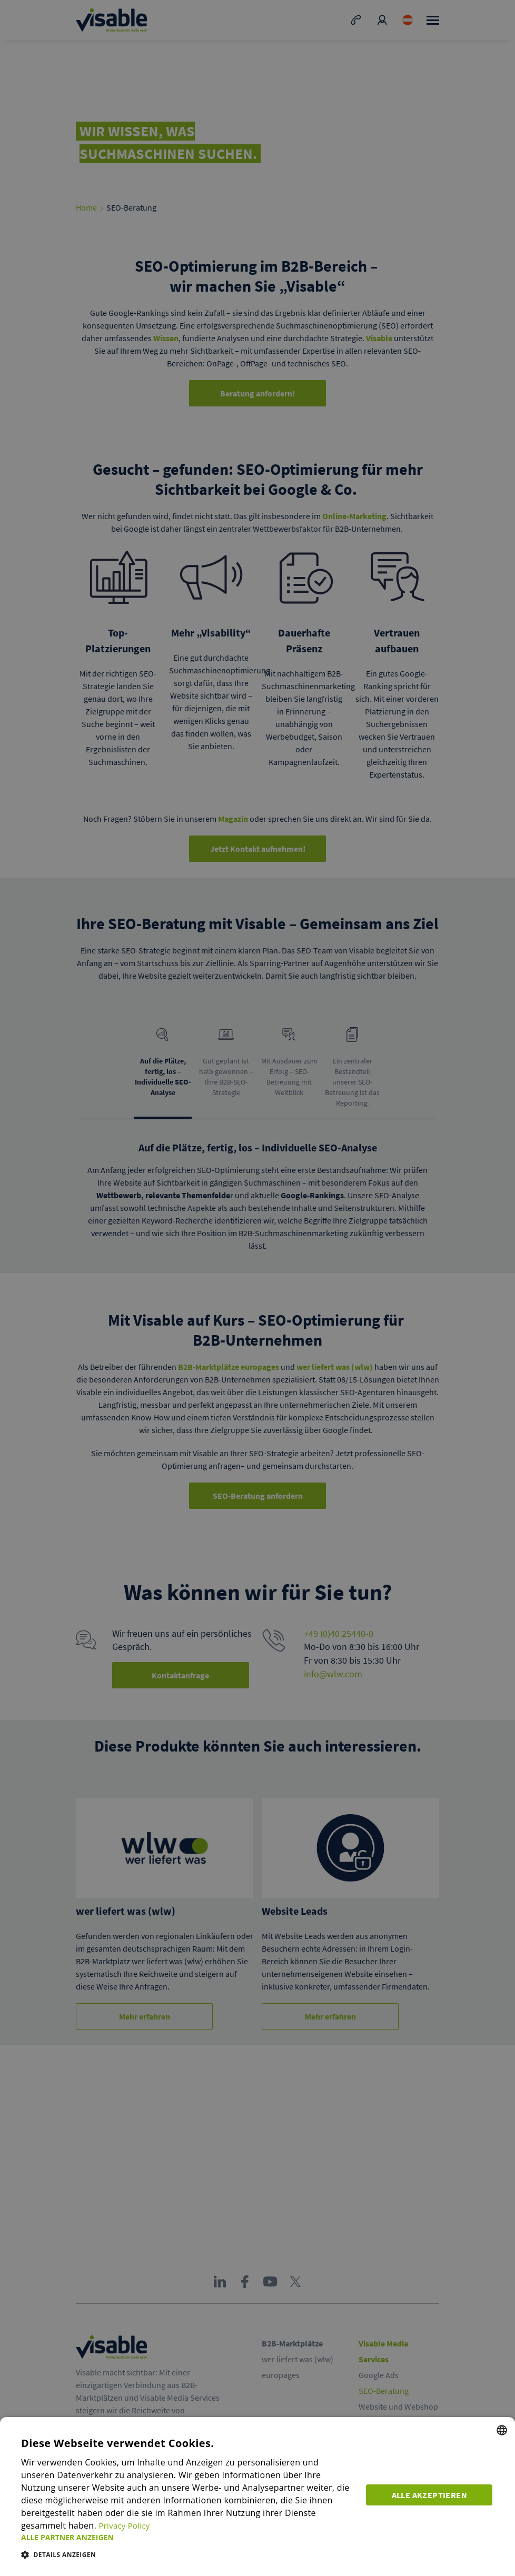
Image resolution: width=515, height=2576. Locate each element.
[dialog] (257, 2496)
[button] (188, 2537)
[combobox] (502, 2430)
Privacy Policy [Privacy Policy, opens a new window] (125, 2525)
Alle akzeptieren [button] (430, 2494)
